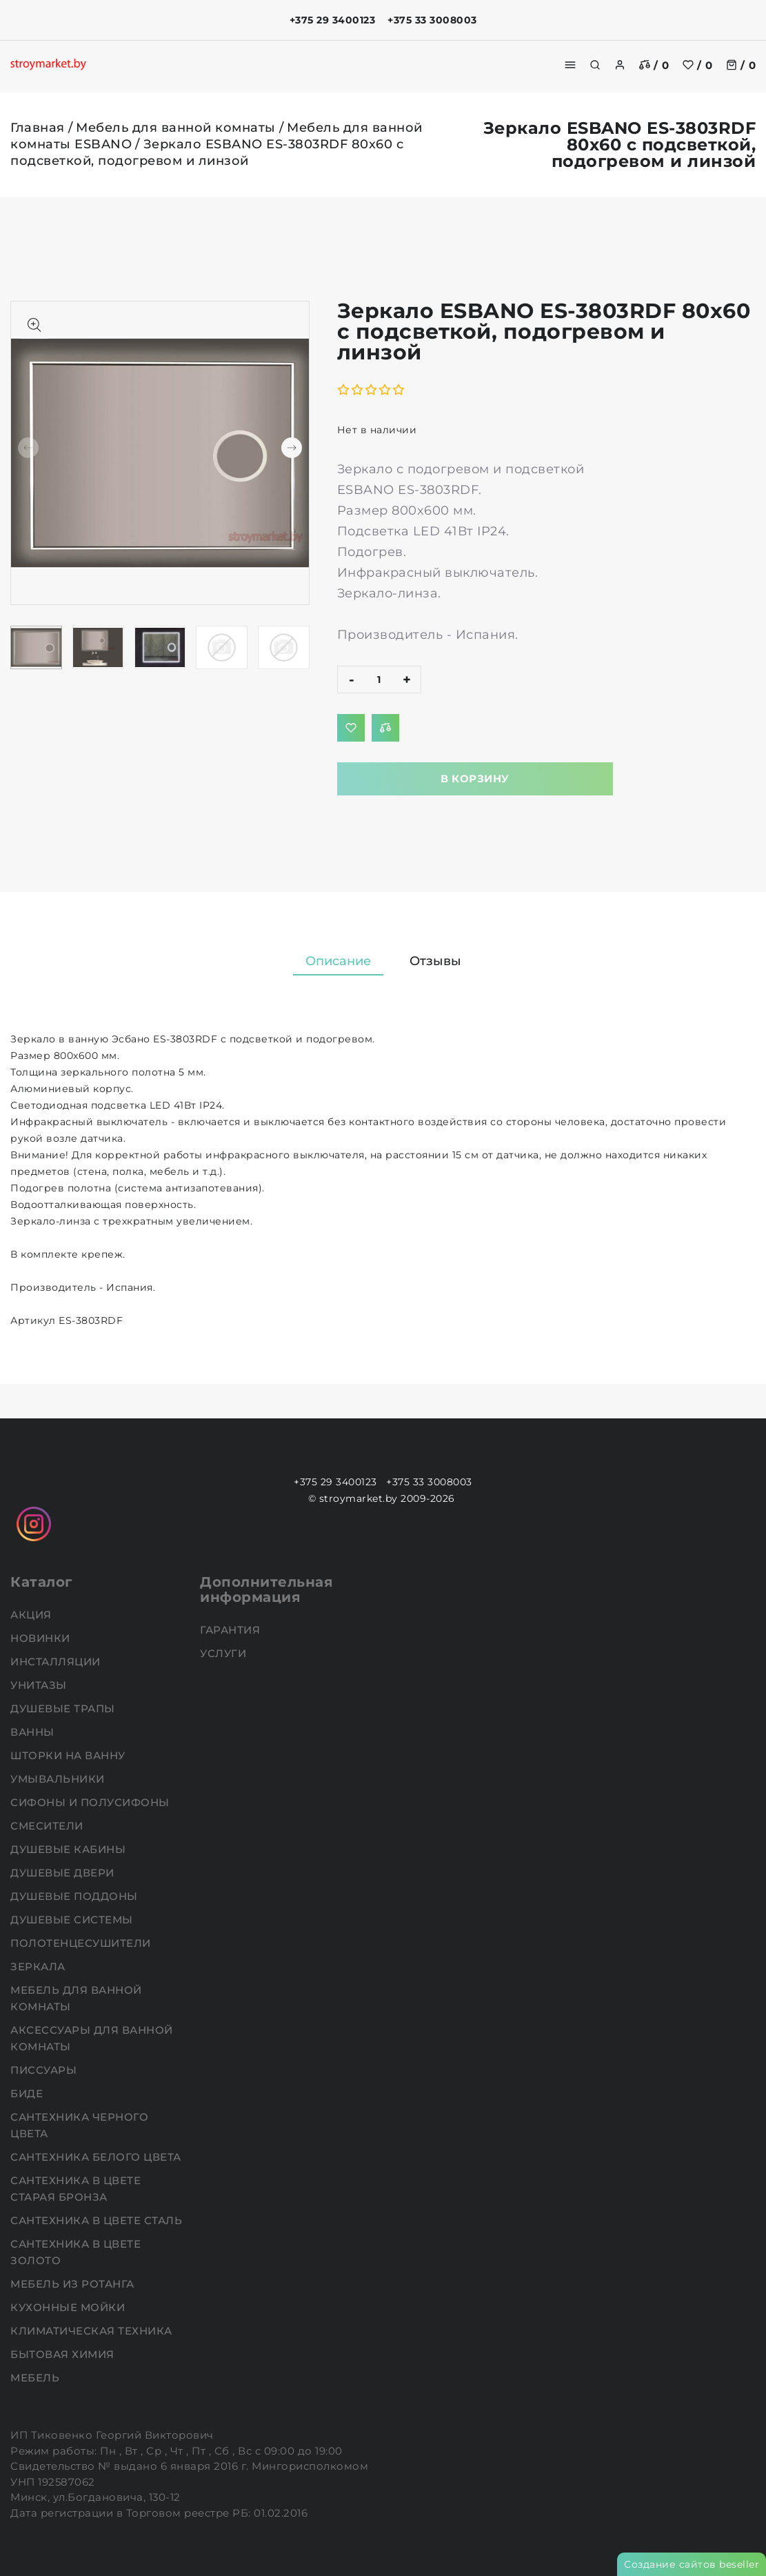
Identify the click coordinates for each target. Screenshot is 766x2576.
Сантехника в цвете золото (75, 2252)
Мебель (36, 2377)
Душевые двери (63, 1872)
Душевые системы (73, 1919)
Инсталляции (56, 1661)
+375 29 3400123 (333, 20)
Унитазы (40, 1685)
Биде (28, 2093)
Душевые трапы (64, 1708)
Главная (37, 127)
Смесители (48, 1825)
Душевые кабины (69, 1849)
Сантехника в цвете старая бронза (75, 2188)
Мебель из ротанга (73, 2283)
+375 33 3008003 (432, 20)
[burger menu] (570, 64)
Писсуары (45, 2070)
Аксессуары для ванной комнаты (91, 2038)
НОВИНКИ (41, 1638)
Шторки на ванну (69, 1755)
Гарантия (231, 1629)
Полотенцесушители (82, 1943)
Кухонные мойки (69, 2307)
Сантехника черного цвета (79, 2125)
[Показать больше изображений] (34, 325)
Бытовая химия (63, 2354)
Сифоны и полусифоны (91, 1802)
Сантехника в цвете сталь (97, 2220)
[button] (291, 447)
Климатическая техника (92, 2330)
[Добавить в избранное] (351, 728)
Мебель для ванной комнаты (176, 127)
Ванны (33, 1731)
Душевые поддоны (75, 1896)
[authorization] (619, 64)
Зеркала (39, 1966)
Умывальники (59, 1778)
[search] (595, 64)
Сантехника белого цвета (97, 2156)
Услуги (225, 1653)
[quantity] (379, 679)
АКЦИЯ (32, 1614)
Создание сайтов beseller (691, 2564)
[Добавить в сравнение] (385, 728)
